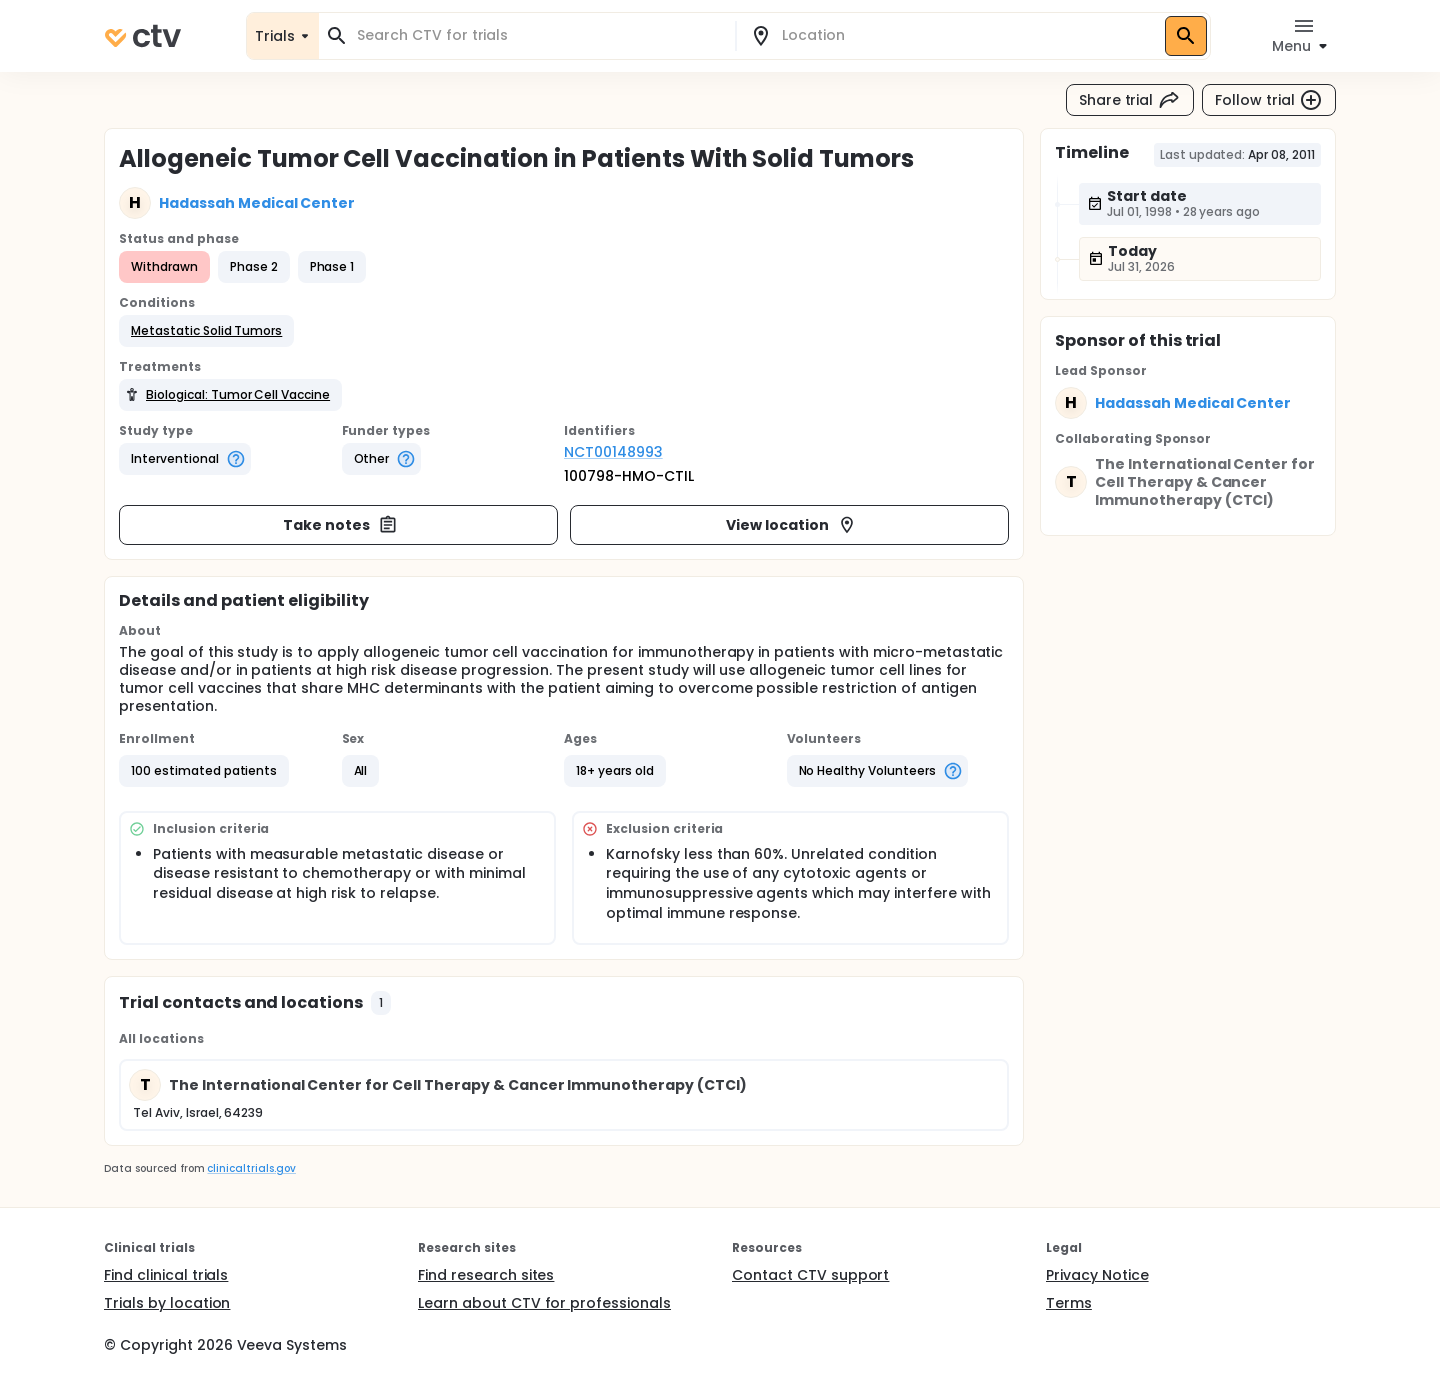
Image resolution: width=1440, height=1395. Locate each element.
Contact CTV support (810, 1275)
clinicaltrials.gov (251, 1168)
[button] (206, 331)
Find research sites (486, 1275)
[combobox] (539, 35)
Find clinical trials (166, 1275)
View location (791, 525)
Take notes (340, 525)
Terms (1069, 1303)
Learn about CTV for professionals (544, 1303)
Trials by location (167, 1303)
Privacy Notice (1097, 1275)
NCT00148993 (613, 452)
